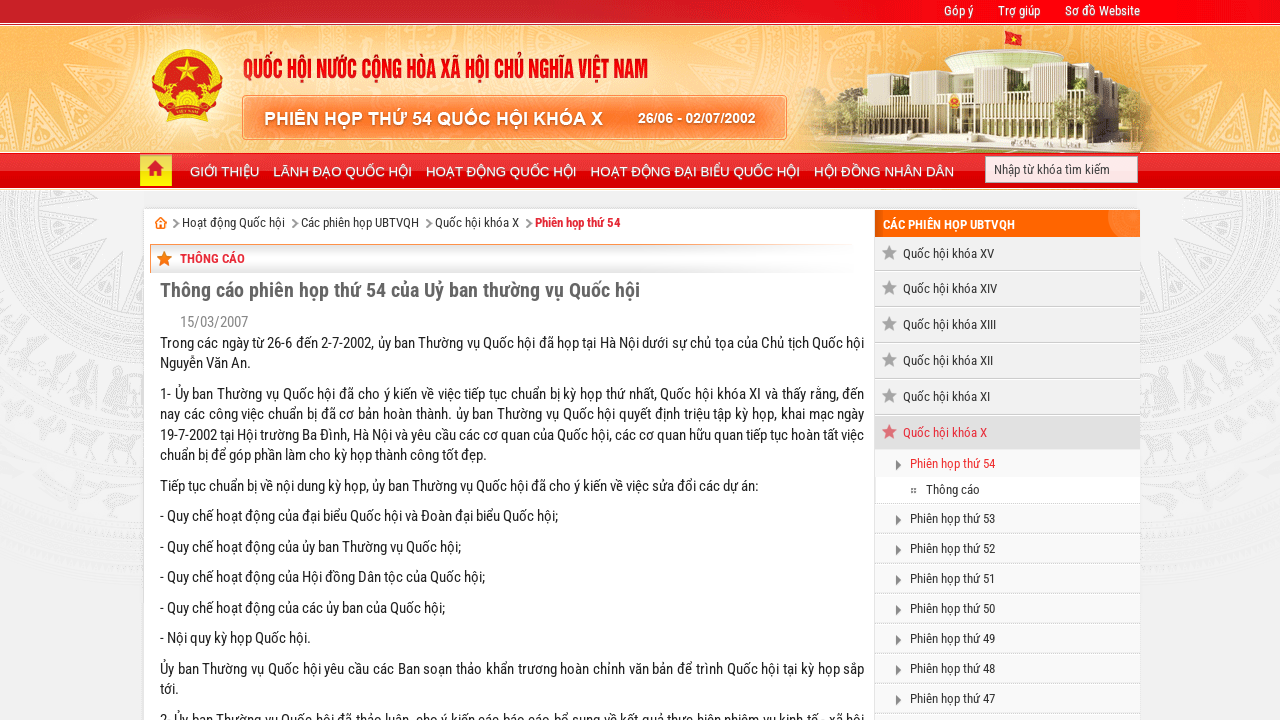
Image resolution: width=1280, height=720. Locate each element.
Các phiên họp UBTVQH (360, 222)
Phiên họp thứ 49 (952, 638)
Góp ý (958, 10)
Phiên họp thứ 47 (952, 698)
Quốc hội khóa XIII (949, 324)
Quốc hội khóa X (477, 222)
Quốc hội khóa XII (948, 360)
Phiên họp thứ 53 (952, 518)
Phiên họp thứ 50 (952, 608)
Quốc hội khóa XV (948, 253)
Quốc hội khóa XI (946, 396)
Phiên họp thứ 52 (952, 548)
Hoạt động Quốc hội (233, 222)
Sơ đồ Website (1102, 10)
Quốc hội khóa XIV (950, 288)
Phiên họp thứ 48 (952, 668)
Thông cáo (212, 258)
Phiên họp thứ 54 (578, 222)
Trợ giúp (1019, 10)
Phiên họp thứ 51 (952, 578)
